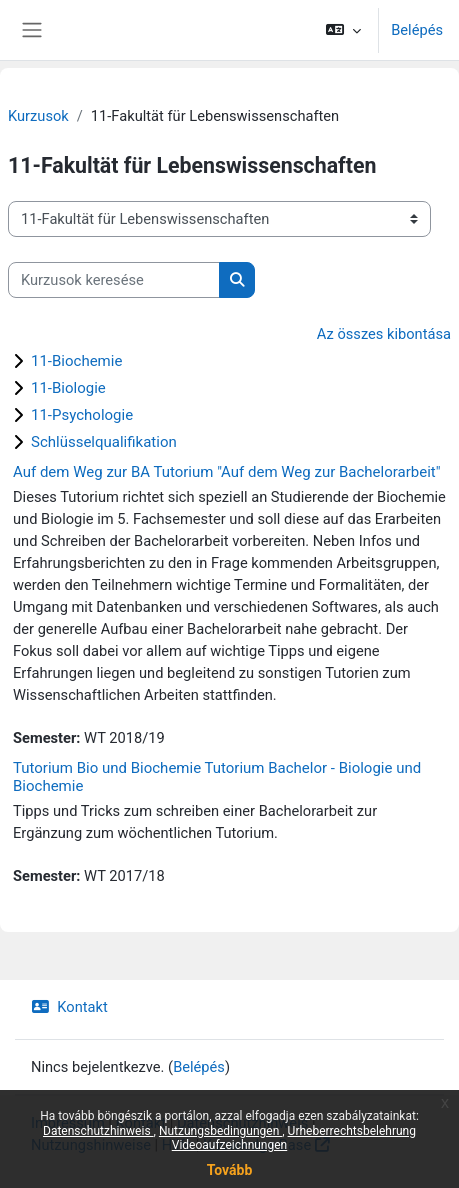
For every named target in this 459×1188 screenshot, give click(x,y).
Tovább (230, 1170)
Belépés (417, 30)
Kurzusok (38, 116)
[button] (343, 30)
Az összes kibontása (384, 334)
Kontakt (69, 1007)
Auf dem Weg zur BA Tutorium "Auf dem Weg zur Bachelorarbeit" (227, 472)
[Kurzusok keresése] (114, 280)
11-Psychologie (82, 415)
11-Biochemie (76, 361)
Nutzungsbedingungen (220, 1131)
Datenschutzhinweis (98, 1131)
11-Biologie (68, 388)
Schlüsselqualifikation (104, 442)
